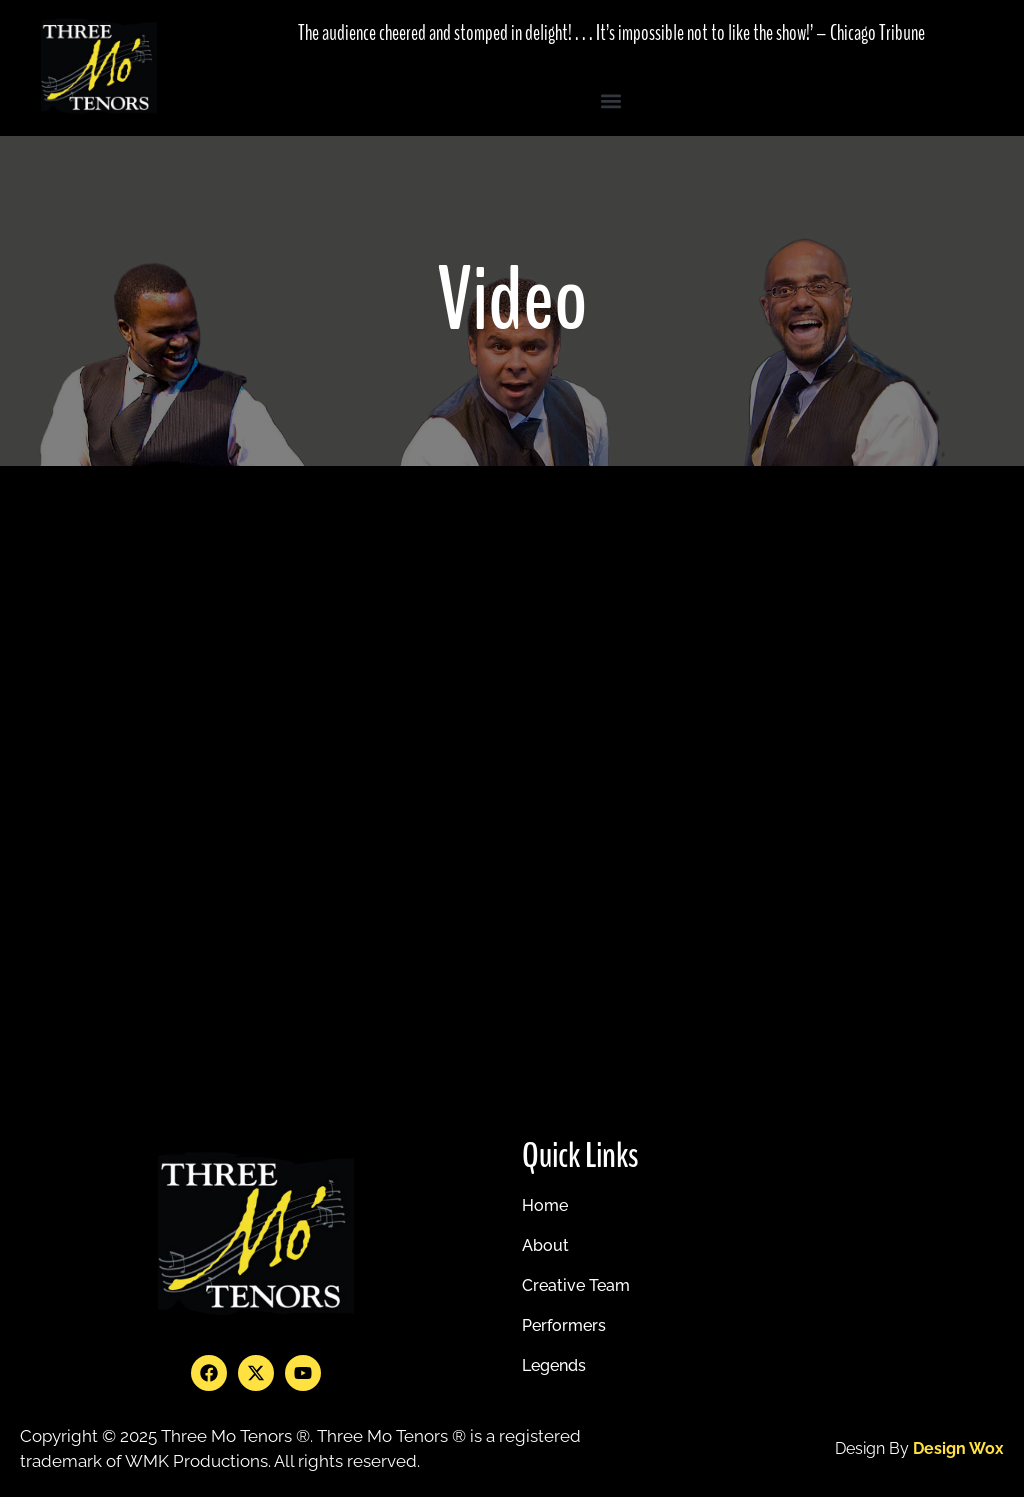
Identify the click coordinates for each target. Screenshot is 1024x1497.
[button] (611, 100)
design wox (958, 1448)
